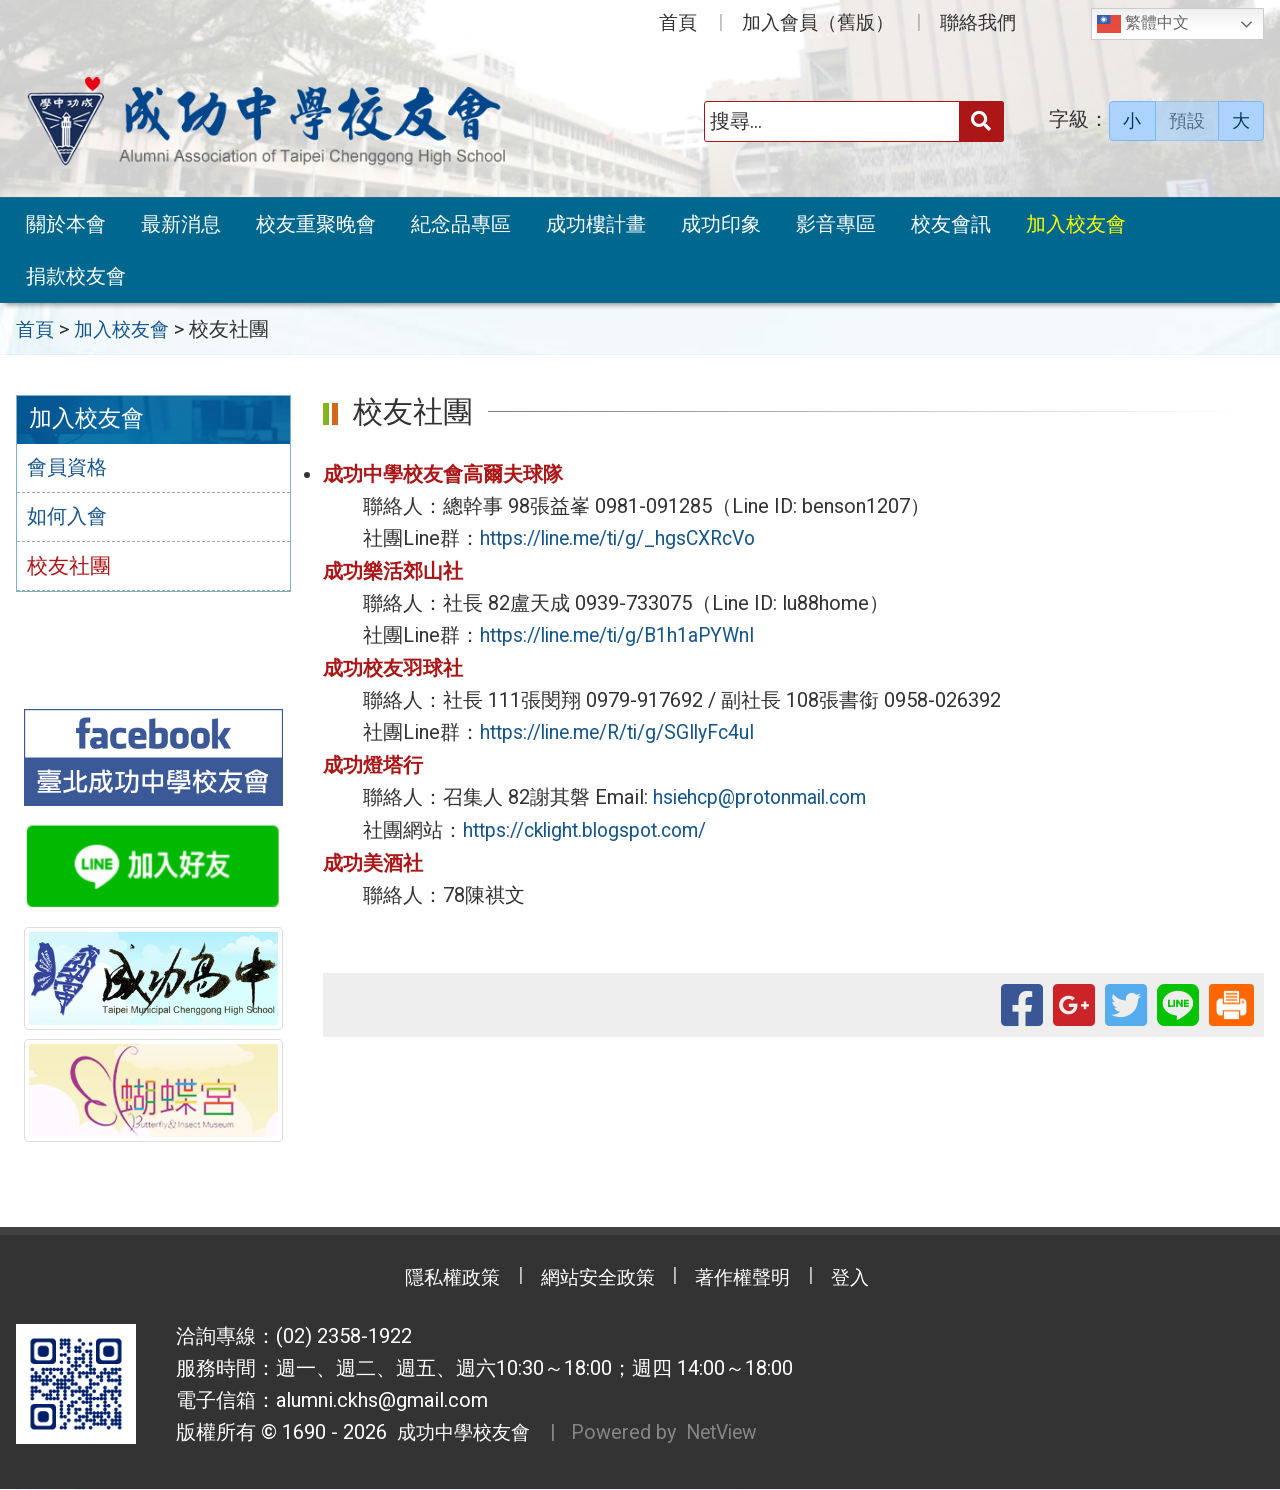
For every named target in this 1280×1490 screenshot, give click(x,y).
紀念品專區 (461, 224)
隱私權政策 (440, 1280)
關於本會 (66, 224)
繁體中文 (1143, 24)
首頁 (678, 22)
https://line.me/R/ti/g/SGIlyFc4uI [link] (624, 729)
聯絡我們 (978, 22)
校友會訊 (951, 224)
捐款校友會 (76, 276)
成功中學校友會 (462, 1434)
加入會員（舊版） (818, 22)
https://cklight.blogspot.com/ (591, 825)
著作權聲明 (750, 1280)
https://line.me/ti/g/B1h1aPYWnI (623, 633)
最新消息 (181, 224)
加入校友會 (1076, 224)
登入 (865, 1280)
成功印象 (721, 224)
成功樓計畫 (596, 224)
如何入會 (69, 518)
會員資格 (69, 468)
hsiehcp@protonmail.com (766, 793)
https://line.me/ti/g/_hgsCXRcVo (625, 537)
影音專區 (836, 224)
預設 (1187, 121)
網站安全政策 (595, 1280)
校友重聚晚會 (316, 224)
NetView (731, 1434)
